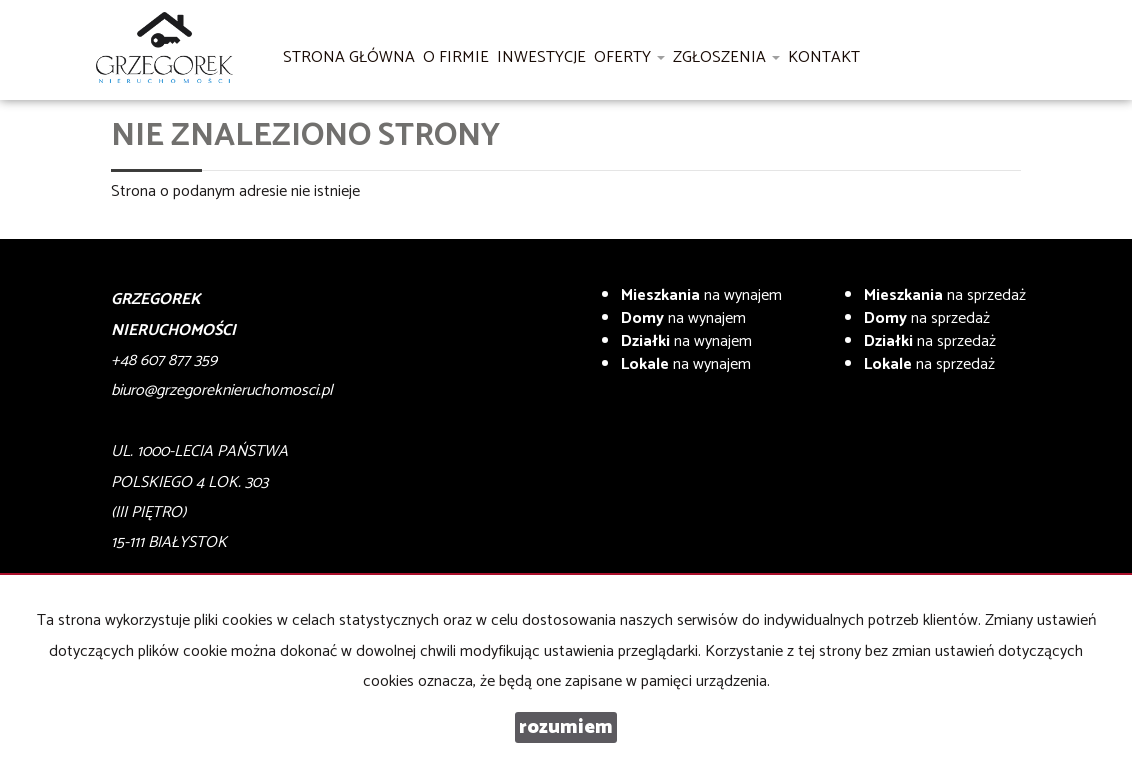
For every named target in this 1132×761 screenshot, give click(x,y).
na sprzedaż (945, 295)
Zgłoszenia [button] (726, 57)
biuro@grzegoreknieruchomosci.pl (222, 390)
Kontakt (824, 57)
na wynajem (701, 295)
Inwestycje (541, 57)
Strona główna (349, 57)
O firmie (456, 57)
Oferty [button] (629, 57)
